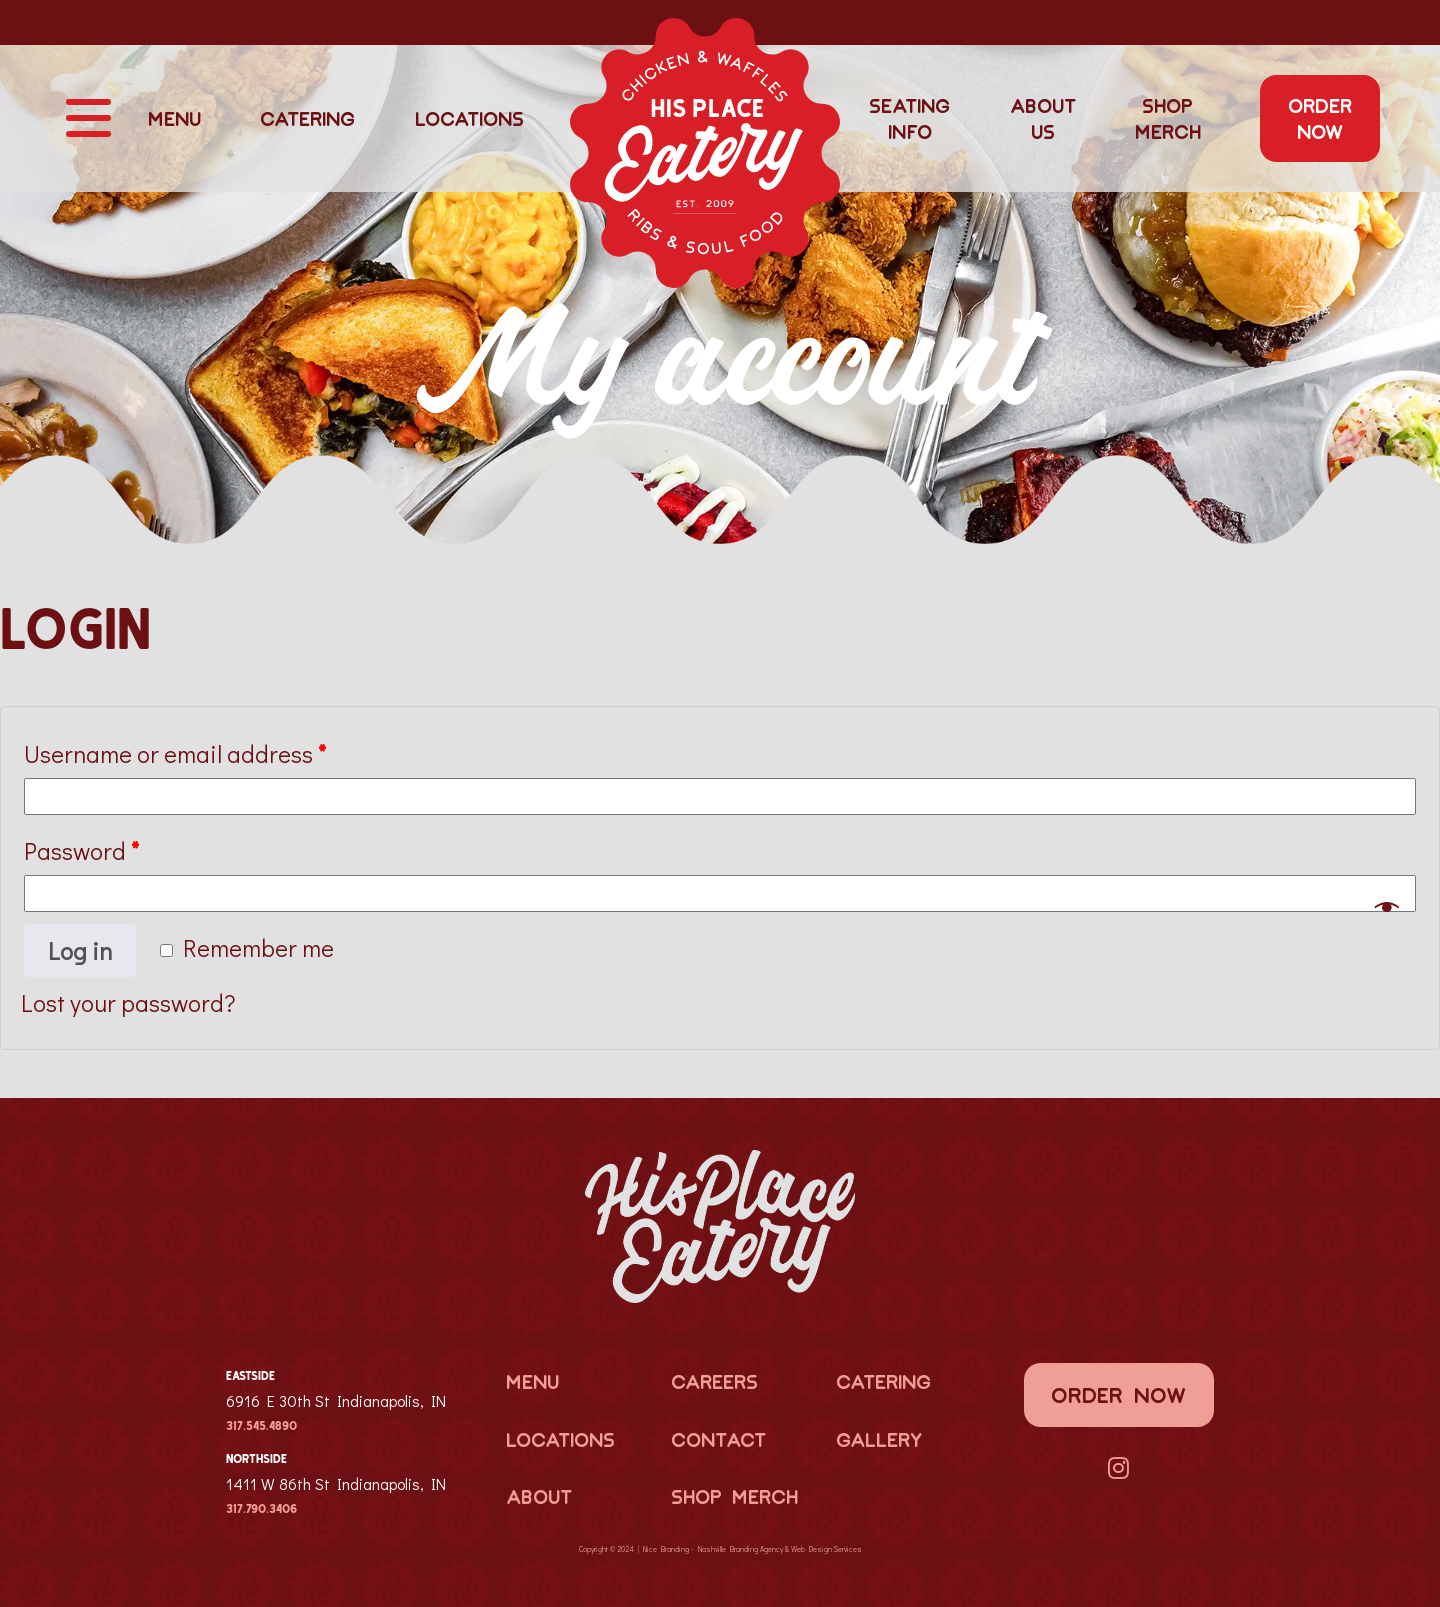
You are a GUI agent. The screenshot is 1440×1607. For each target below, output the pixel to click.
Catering (307, 118)
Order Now (1320, 118)
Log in (80, 950)
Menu (174, 118)
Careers (714, 1381)
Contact (718, 1439)
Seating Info (909, 118)
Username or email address (175, 753)
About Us (1043, 118)
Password (81, 850)
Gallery (879, 1439)
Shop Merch (1168, 118)
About (539, 1496)
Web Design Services (826, 1549)
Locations (469, 118)
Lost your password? (128, 1002)
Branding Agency (756, 1549)
